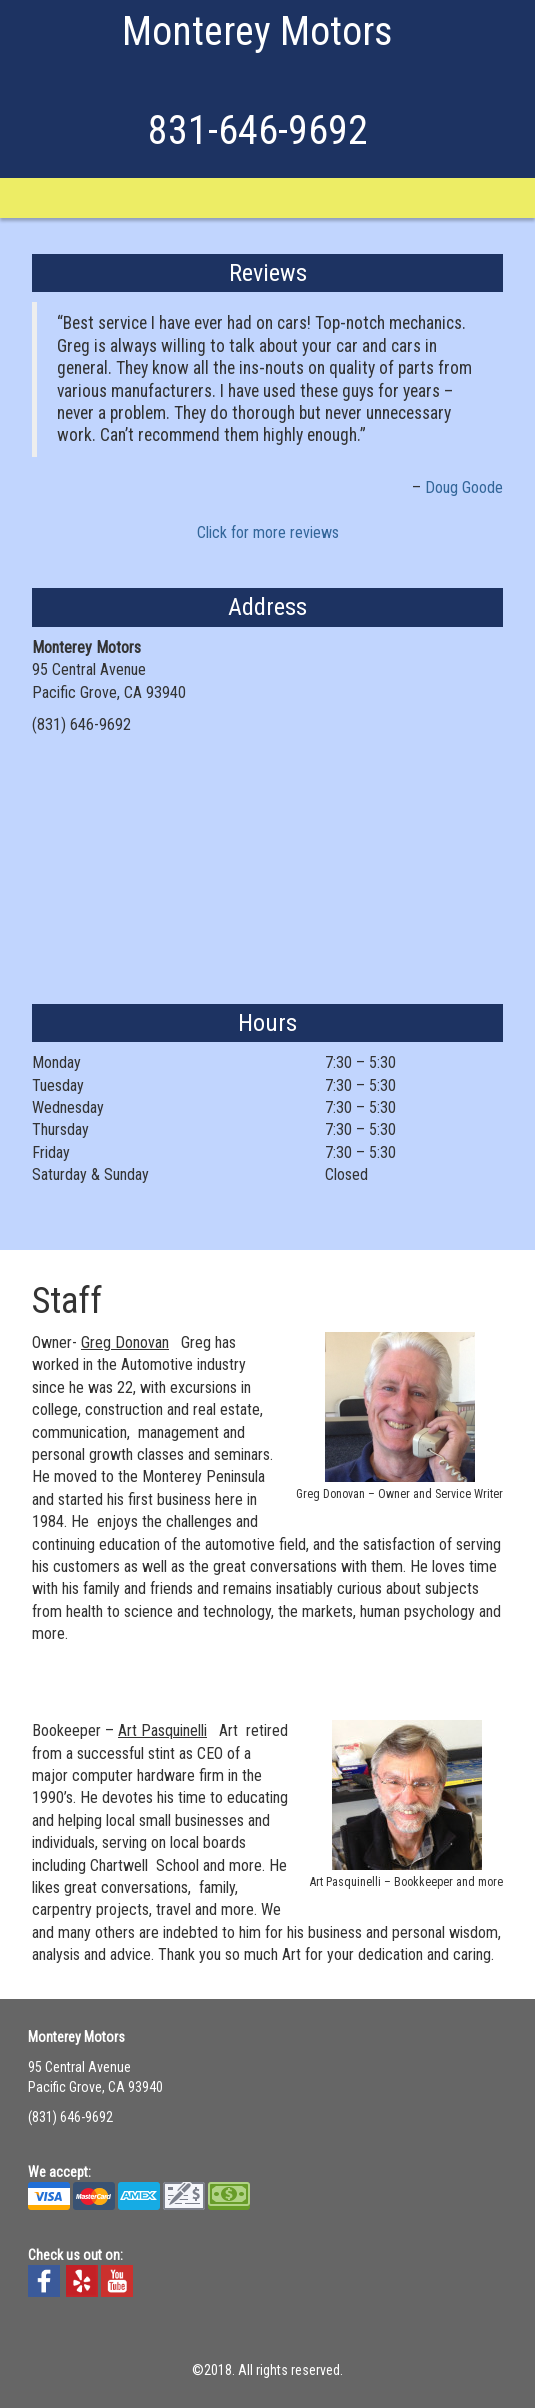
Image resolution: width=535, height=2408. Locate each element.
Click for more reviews (268, 532)
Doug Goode (464, 487)
